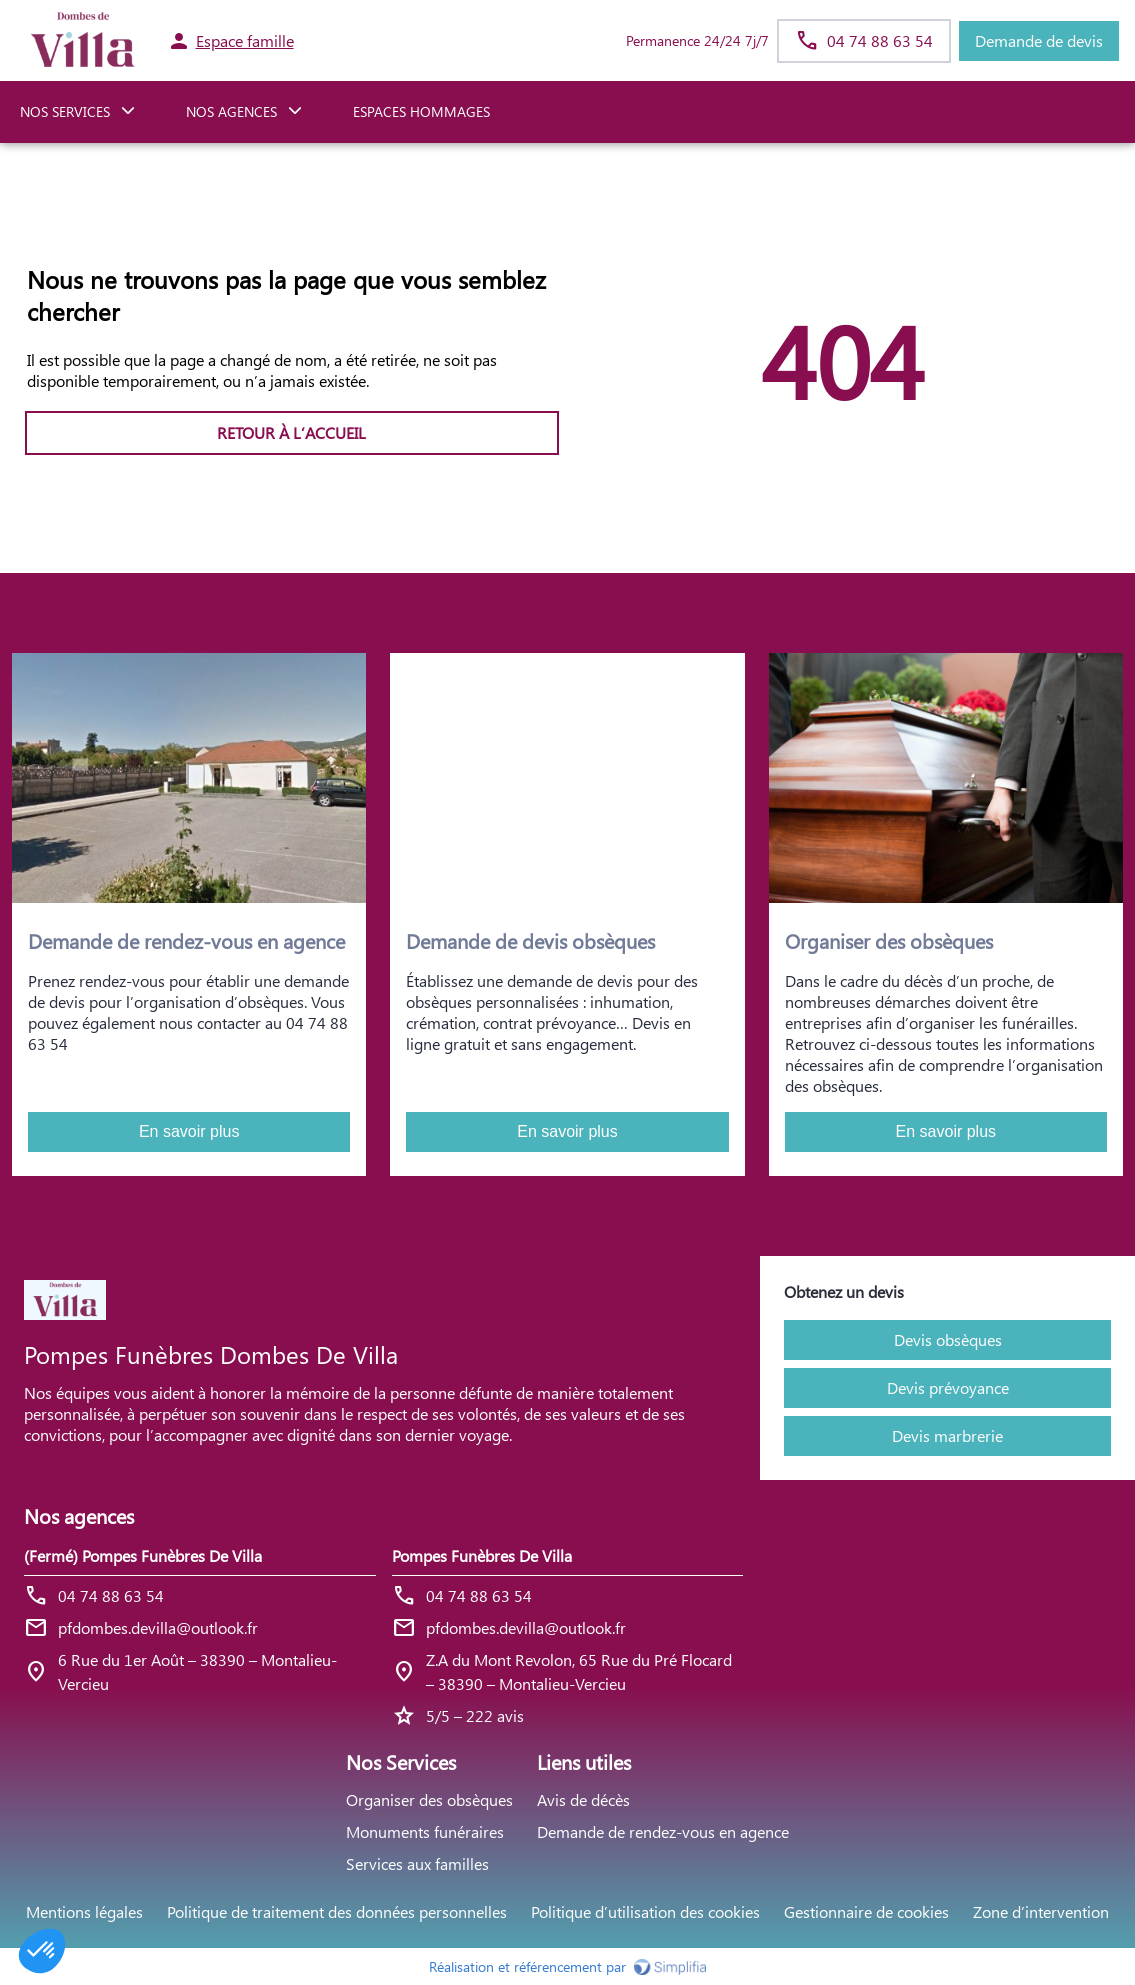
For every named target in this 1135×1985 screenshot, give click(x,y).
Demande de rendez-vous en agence (663, 1831)
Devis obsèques (948, 1339)
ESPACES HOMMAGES (421, 111)
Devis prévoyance (948, 1387)
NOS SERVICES (65, 111)
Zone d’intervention (1041, 1911)
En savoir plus (189, 1131)
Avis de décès (583, 1799)
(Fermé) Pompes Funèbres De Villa (143, 1555)
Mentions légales (84, 1911)
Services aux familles (417, 1863)
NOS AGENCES (231, 111)
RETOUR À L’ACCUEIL (291, 432)
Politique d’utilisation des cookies (645, 1911)
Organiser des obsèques (429, 1799)
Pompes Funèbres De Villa (482, 1555)
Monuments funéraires (425, 1831)
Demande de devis (1039, 40)
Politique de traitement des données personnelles (337, 1911)
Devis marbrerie (947, 1435)
